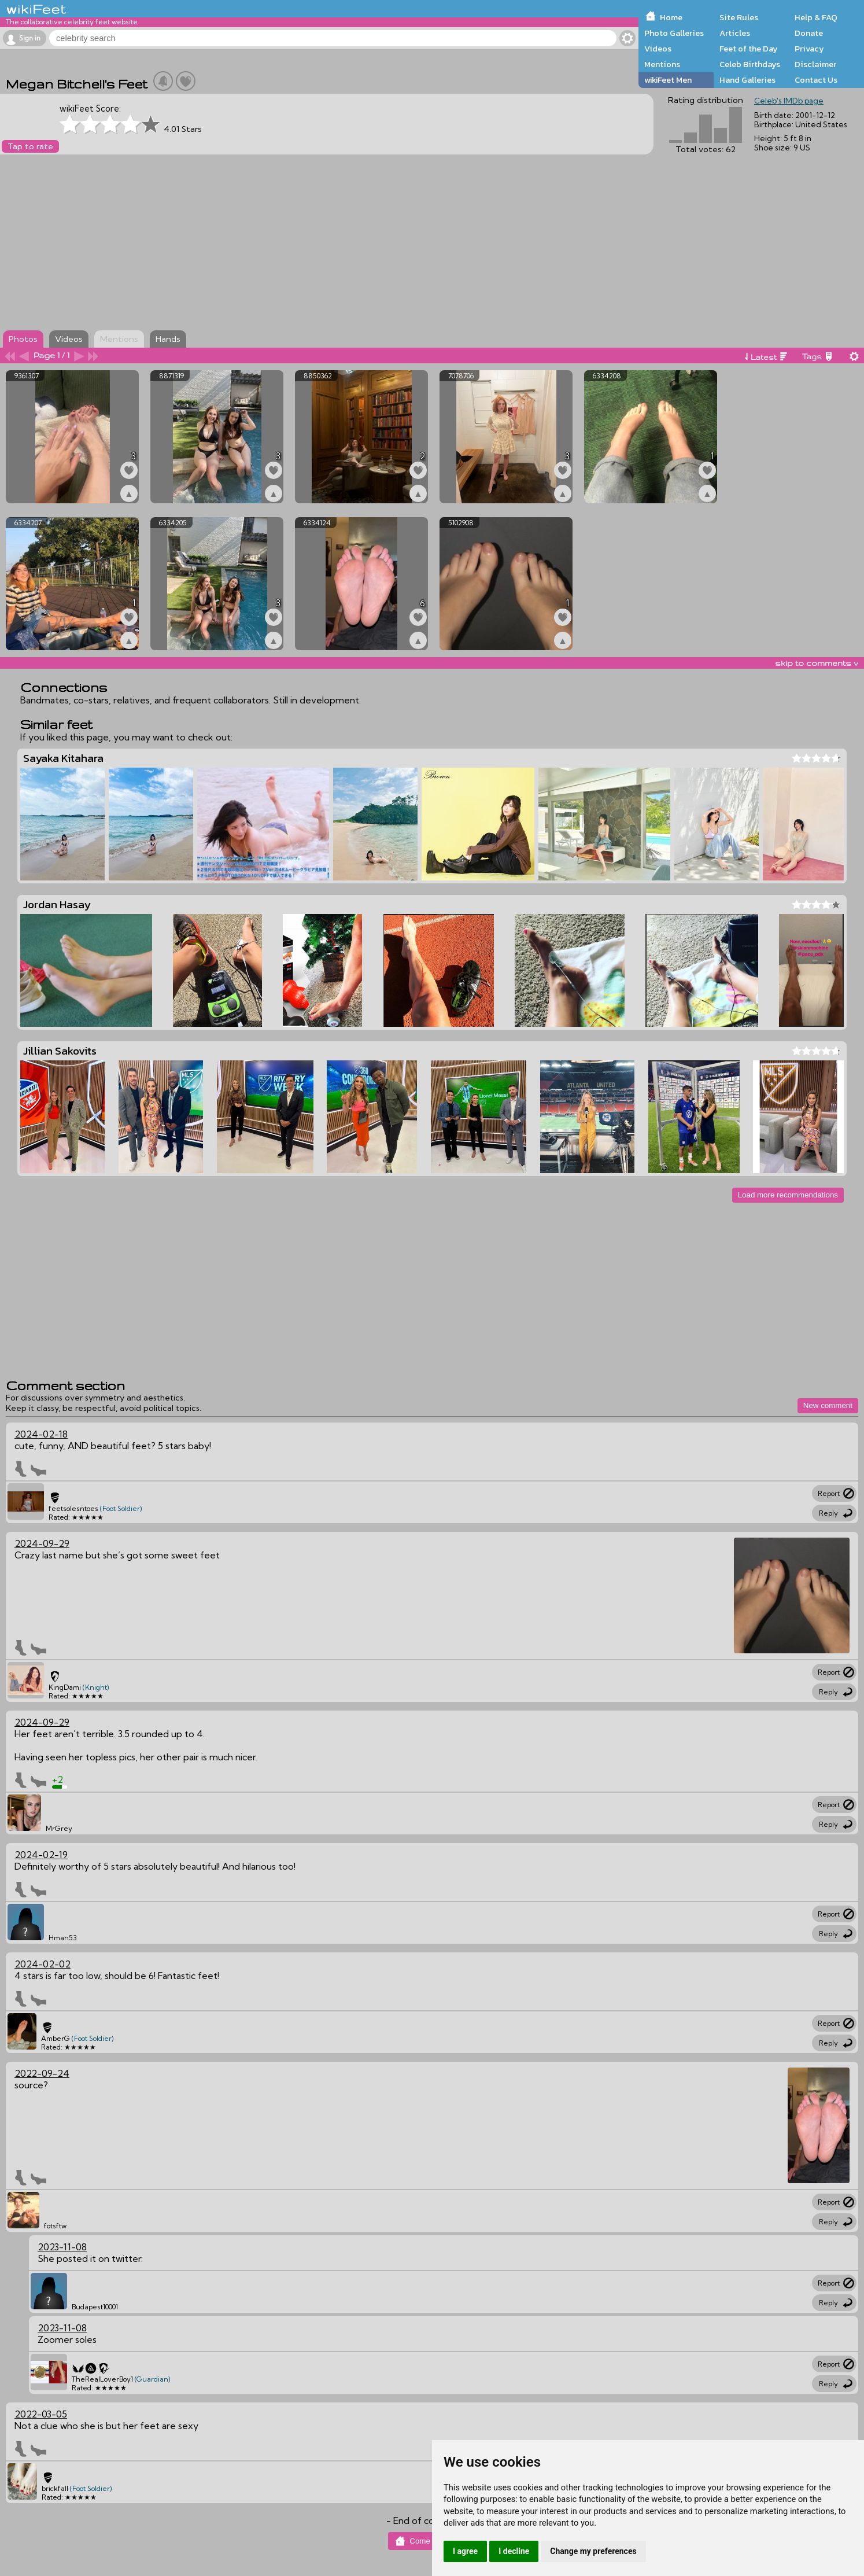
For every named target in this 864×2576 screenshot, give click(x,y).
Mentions (662, 64)
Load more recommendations (788, 1195)
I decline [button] (514, 2551)
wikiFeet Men (668, 79)
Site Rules (738, 17)
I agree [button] (465, 2551)
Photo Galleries (674, 33)
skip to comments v (816, 663)
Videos (657, 48)
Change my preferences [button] (593, 2551)
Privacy (809, 48)
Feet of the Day (748, 48)
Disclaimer (815, 64)
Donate (809, 33)
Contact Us (816, 79)
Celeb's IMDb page (789, 100)
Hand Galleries (747, 79)
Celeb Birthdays (749, 64)
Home (671, 17)
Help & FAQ (816, 17)
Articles (734, 33)
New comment (827, 1405)
